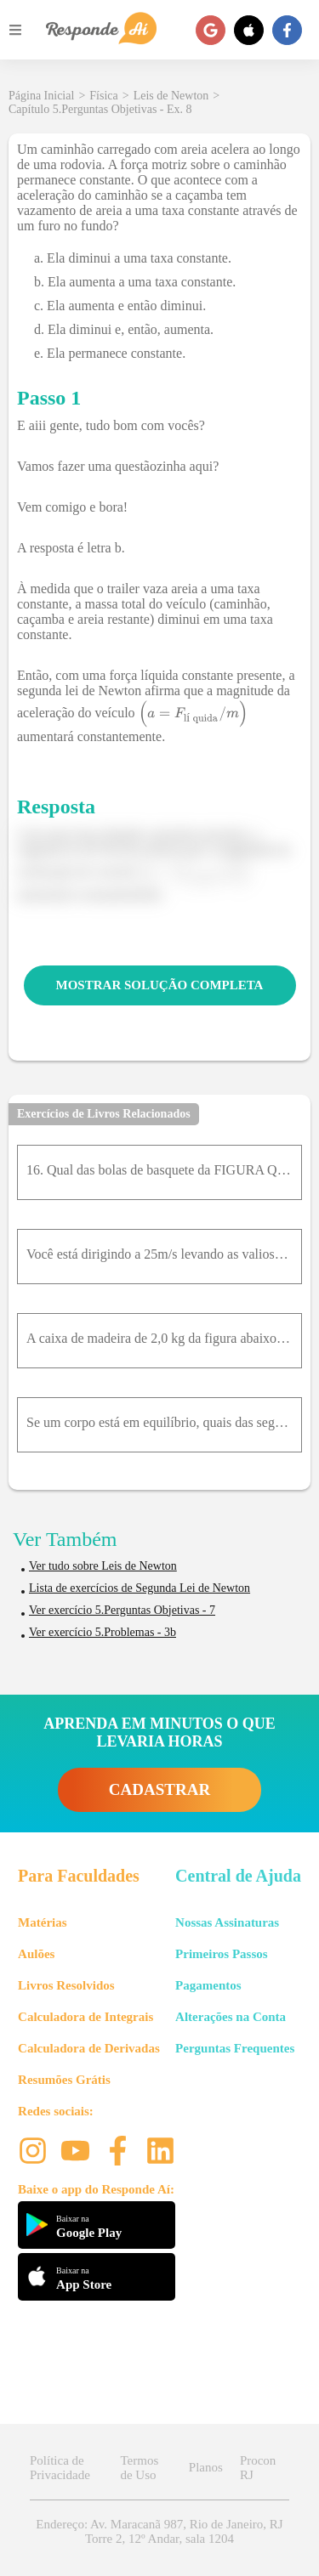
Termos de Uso (139, 2468)
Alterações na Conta (230, 2017)
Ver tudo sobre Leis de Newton (103, 1566)
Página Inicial (41, 95)
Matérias (42, 1922)
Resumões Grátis (64, 2079)
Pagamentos (208, 1985)
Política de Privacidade (60, 2468)
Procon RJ (258, 2468)
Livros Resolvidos (66, 1985)
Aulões (36, 1954)
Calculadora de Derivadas (89, 2048)
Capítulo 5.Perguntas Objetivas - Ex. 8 (100, 109)
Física (103, 95)
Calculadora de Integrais (85, 2017)
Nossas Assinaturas (227, 1922)
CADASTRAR (159, 1789)
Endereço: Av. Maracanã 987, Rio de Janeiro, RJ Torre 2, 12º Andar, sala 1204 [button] (159, 2531)
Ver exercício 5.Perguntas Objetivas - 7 (122, 1610)
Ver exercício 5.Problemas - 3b (102, 1632)
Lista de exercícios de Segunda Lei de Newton (139, 1588)
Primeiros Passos (221, 1954)
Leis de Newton (171, 95)
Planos (206, 2467)
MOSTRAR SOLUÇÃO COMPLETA (160, 985)
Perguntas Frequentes (234, 2048)
